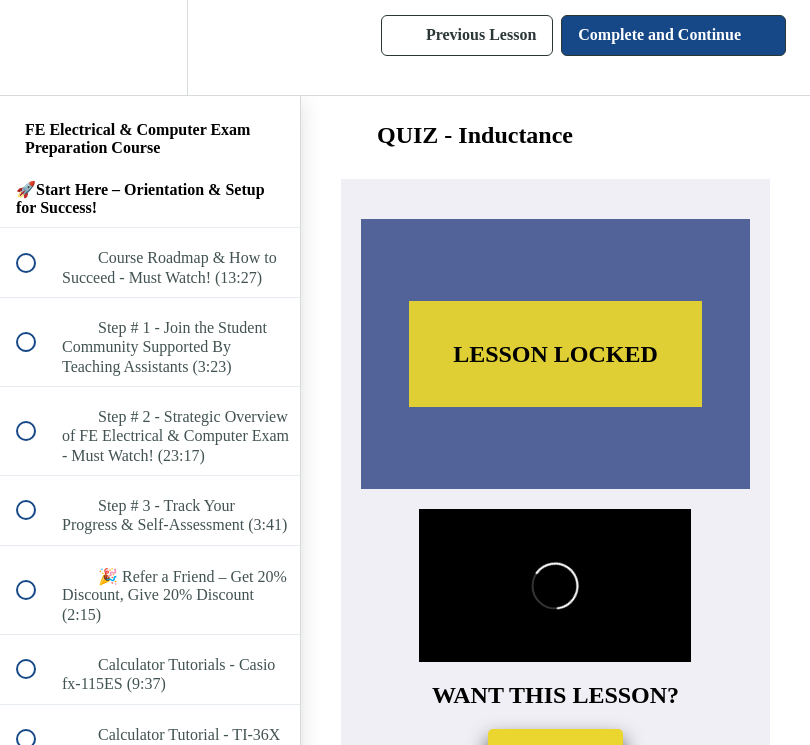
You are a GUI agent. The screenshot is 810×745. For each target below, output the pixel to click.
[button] (37, 47)
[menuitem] (150, 47)
